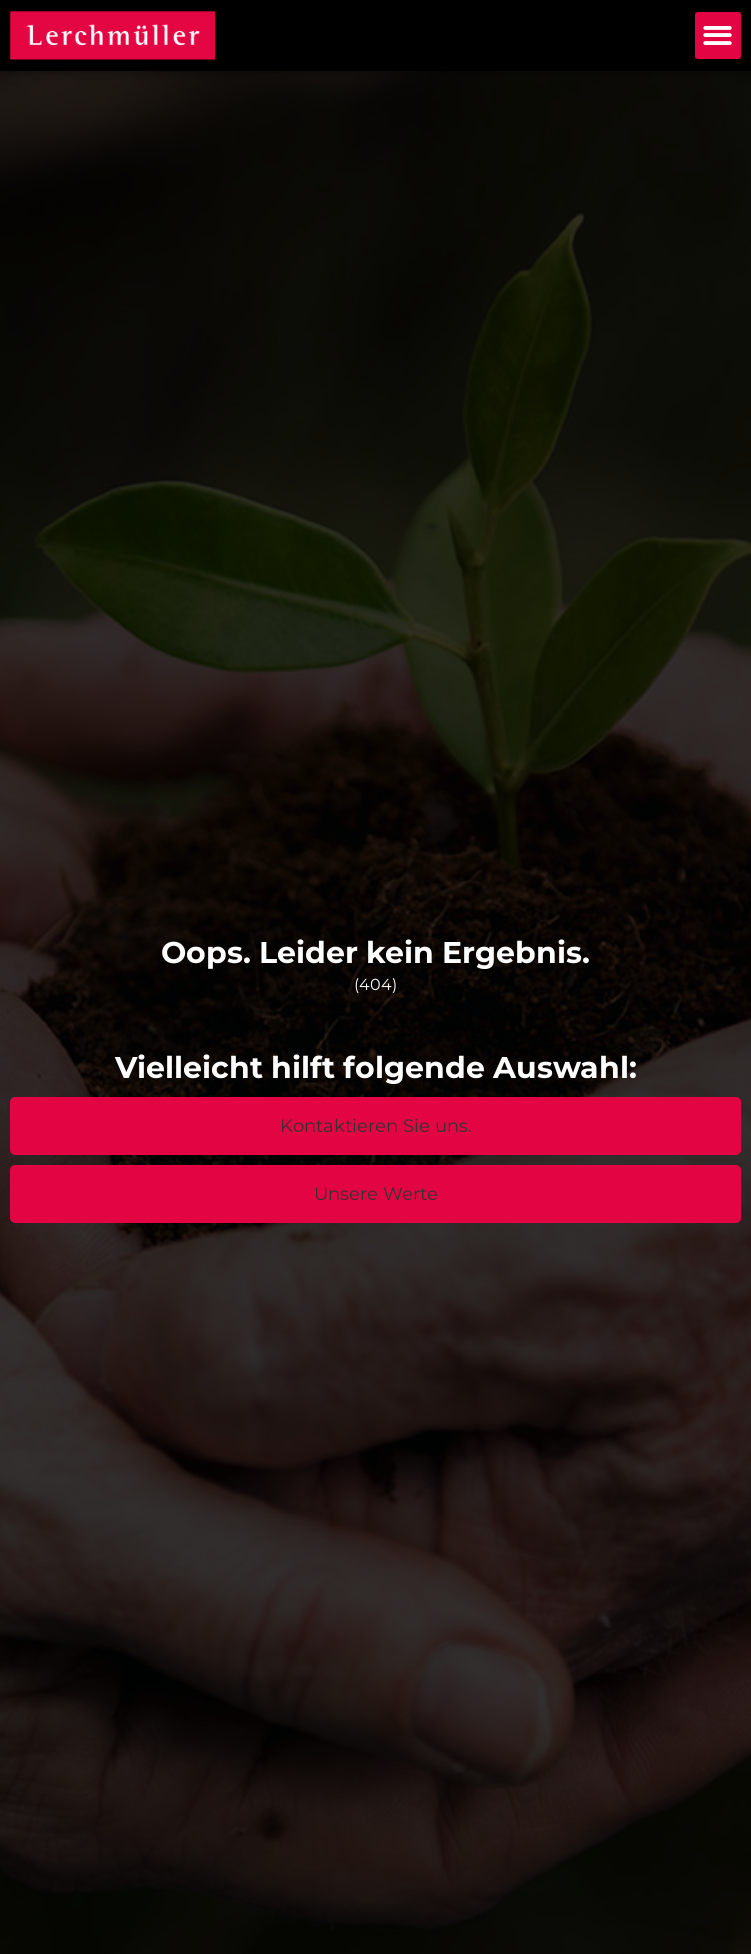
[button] (718, 35)
